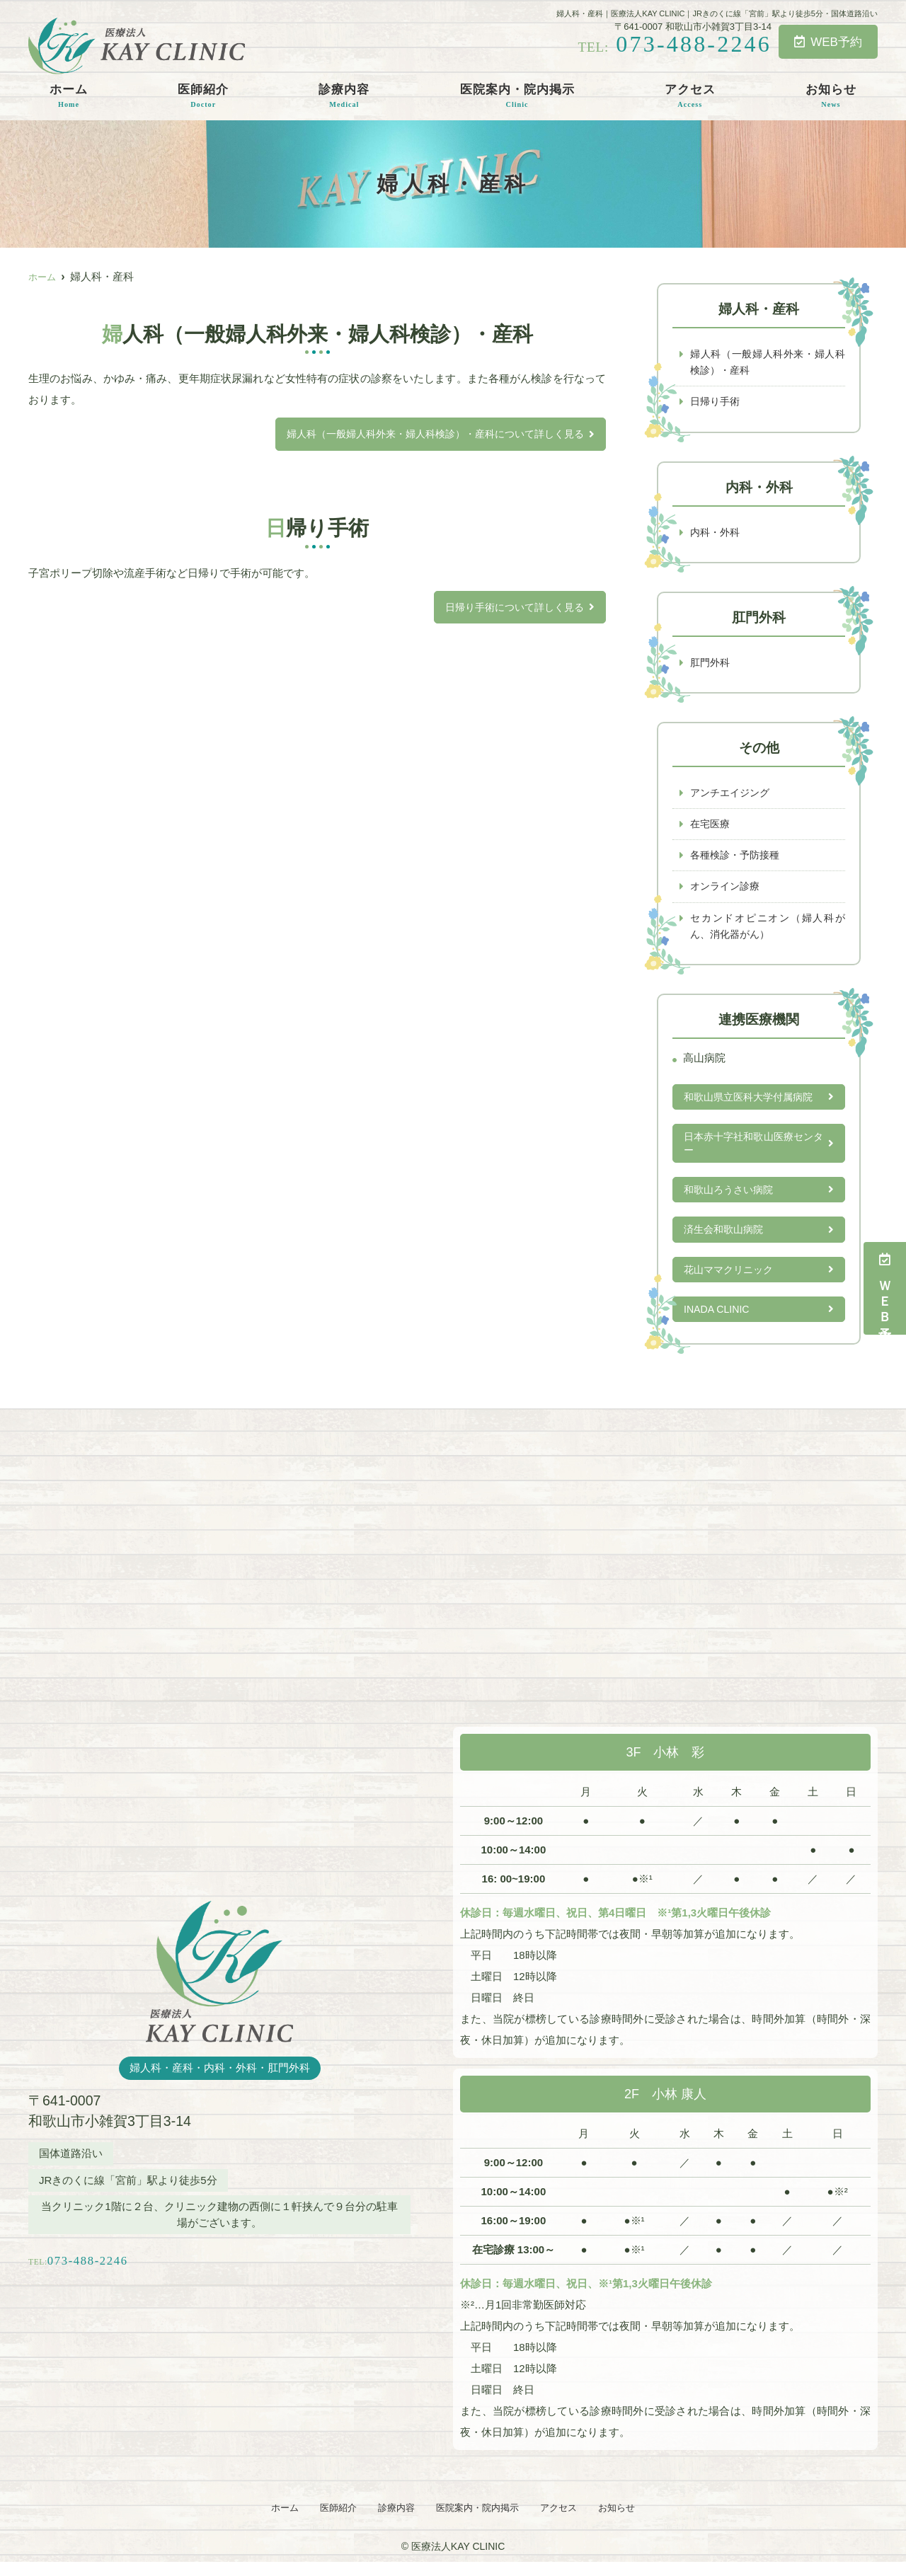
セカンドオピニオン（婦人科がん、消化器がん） (767, 931)
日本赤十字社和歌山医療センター (753, 1152)
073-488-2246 (130, 2269)
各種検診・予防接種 (738, 859)
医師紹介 (203, 96)
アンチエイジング (732, 796)
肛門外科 (711, 665)
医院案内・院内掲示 (517, 96)
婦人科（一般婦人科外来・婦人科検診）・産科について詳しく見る (424, 434)
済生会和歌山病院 (726, 1240)
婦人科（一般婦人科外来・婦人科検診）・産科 (767, 362)
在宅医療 (711, 828)
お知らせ (830, 96)
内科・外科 (716, 534)
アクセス (690, 96)
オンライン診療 (727, 891)
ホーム (69, 96)
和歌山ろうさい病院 (731, 1199)
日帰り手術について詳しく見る (509, 608)
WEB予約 (828, 42)
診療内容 (344, 96)
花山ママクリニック (731, 1281)
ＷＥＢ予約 (885, 1288)
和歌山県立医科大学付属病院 (753, 1104)
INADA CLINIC (718, 1321)
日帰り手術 (716, 403)
